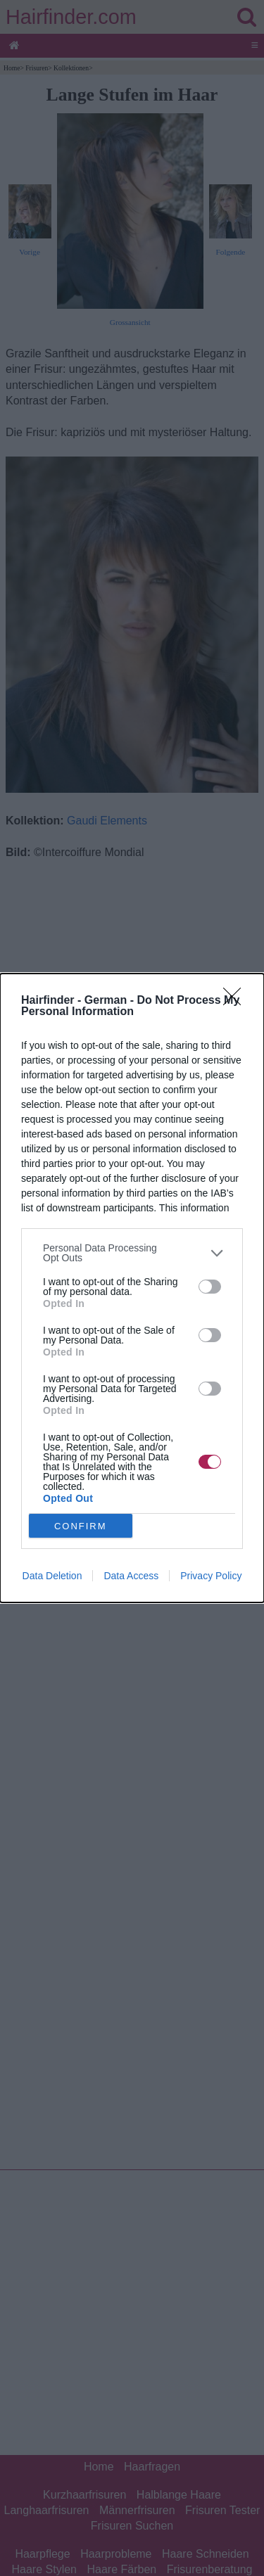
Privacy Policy (210, 1575)
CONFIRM (80, 1526)
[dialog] (132, 1288)
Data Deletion (52, 1575)
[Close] (236, 1001)
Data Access (130, 1575)
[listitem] (132, 1253)
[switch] (210, 1287)
